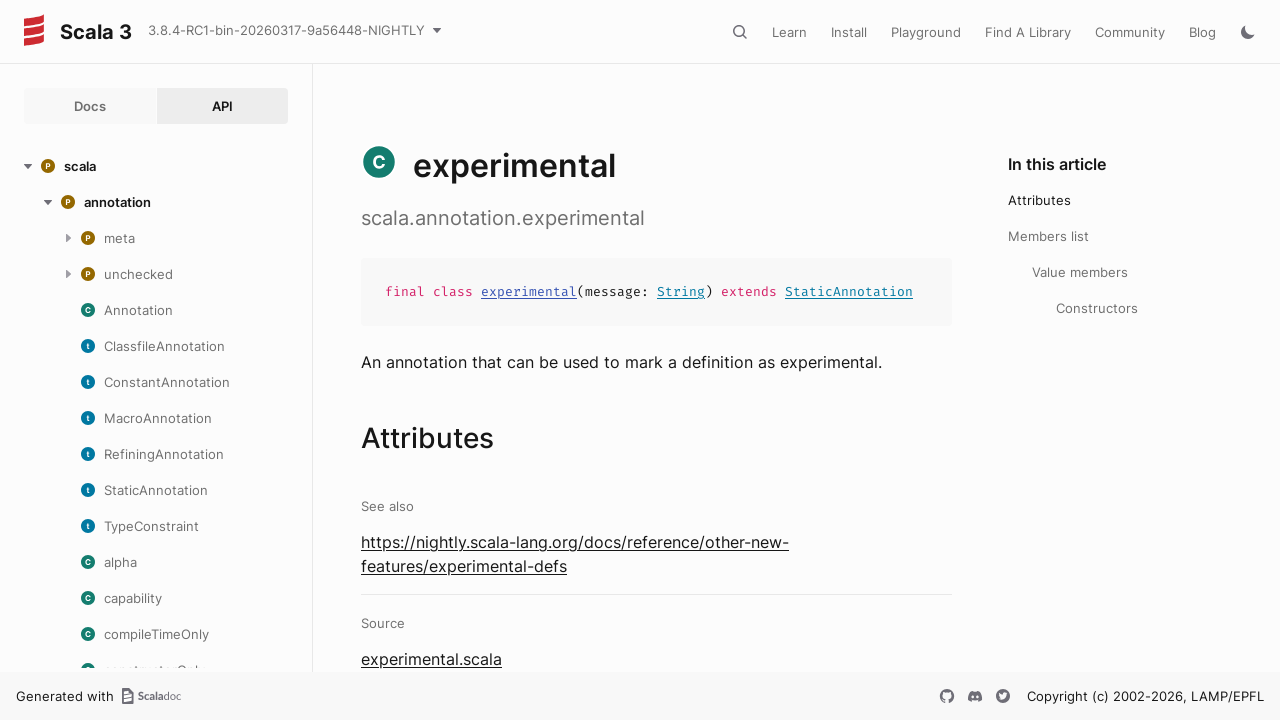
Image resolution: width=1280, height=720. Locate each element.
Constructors (1097, 308)
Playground (926, 32)
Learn (789, 32)
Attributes (1039, 200)
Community (1130, 32)
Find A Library (1028, 32)
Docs (90, 106)
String (681, 291)
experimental (529, 291)
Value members (1080, 272)
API (222, 106)
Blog (1202, 32)
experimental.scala (431, 659)
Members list (1048, 236)
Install (849, 32)
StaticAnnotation (849, 291)
